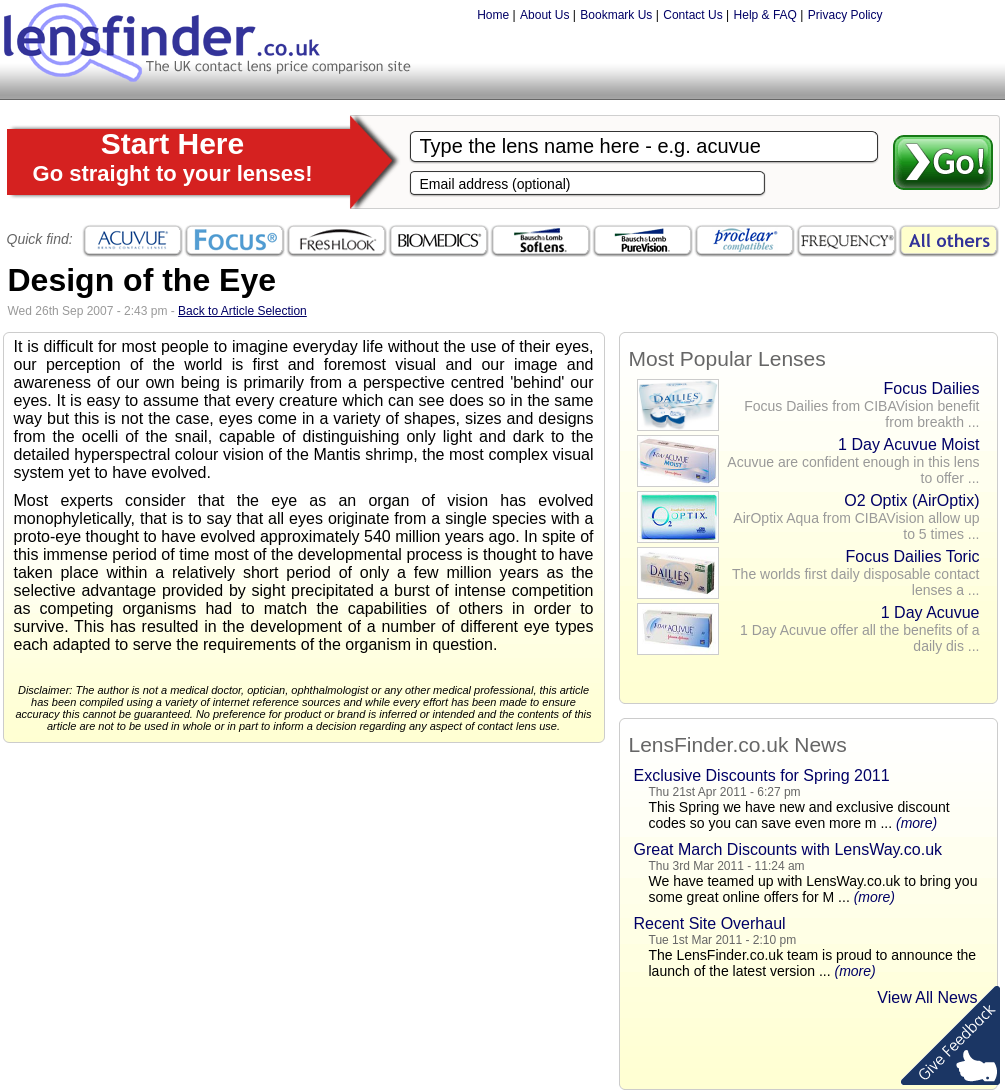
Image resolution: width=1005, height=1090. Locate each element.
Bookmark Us (616, 15)
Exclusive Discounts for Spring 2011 (762, 775)
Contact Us (692, 15)
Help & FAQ (765, 15)
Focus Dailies (931, 388)
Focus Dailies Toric (913, 556)
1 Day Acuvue (930, 612)
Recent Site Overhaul (710, 923)
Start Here (173, 156)
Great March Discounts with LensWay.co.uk (788, 849)
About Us (544, 15)
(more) (916, 823)
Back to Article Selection (242, 311)
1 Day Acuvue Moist (908, 444)
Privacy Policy (845, 15)
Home (493, 15)
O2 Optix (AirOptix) (911, 500)
